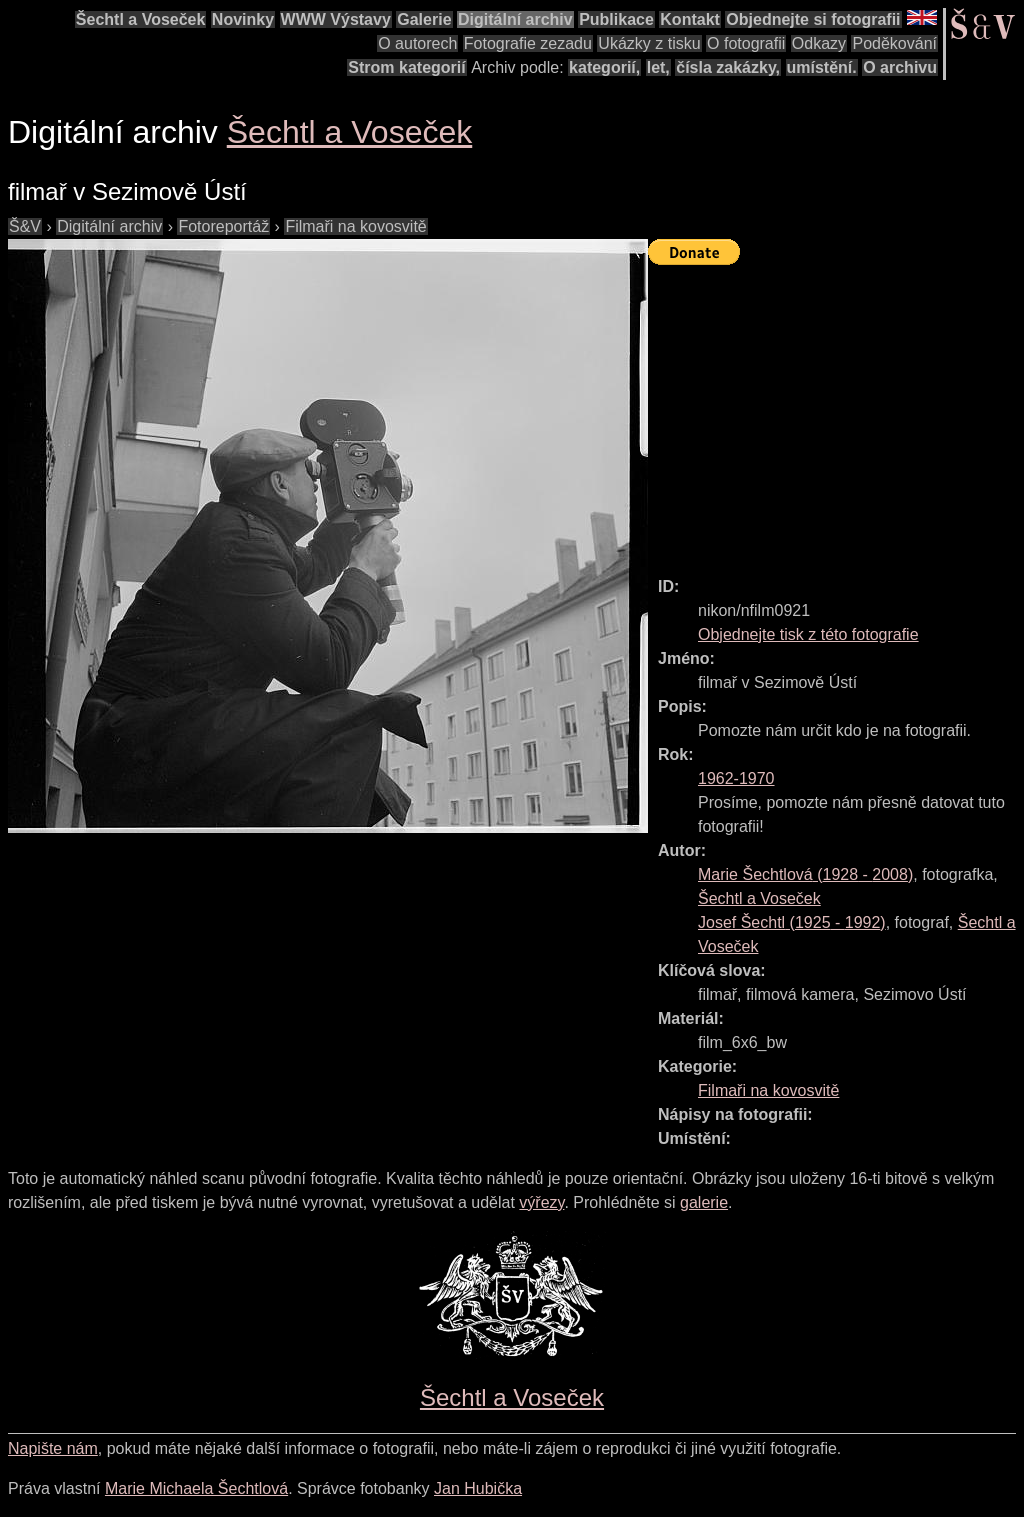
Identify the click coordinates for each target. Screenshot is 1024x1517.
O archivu (900, 67)
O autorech (417, 43)
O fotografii (746, 43)
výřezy (541, 1202)
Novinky (243, 19)
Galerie (424, 19)
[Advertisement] (836, 412)
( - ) (805, 874)
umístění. (822, 67)
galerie (704, 1202)
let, (658, 67)
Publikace (616, 19)
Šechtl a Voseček (141, 19)
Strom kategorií (406, 67)
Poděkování (894, 43)
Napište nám (53, 1448)
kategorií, (604, 67)
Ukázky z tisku (649, 43)
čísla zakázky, (728, 67)
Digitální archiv (515, 19)
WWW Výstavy (336, 19)
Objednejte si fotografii (813, 19)
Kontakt (690, 19)
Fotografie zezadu (528, 43)
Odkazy (819, 43)
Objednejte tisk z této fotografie (808, 634)
